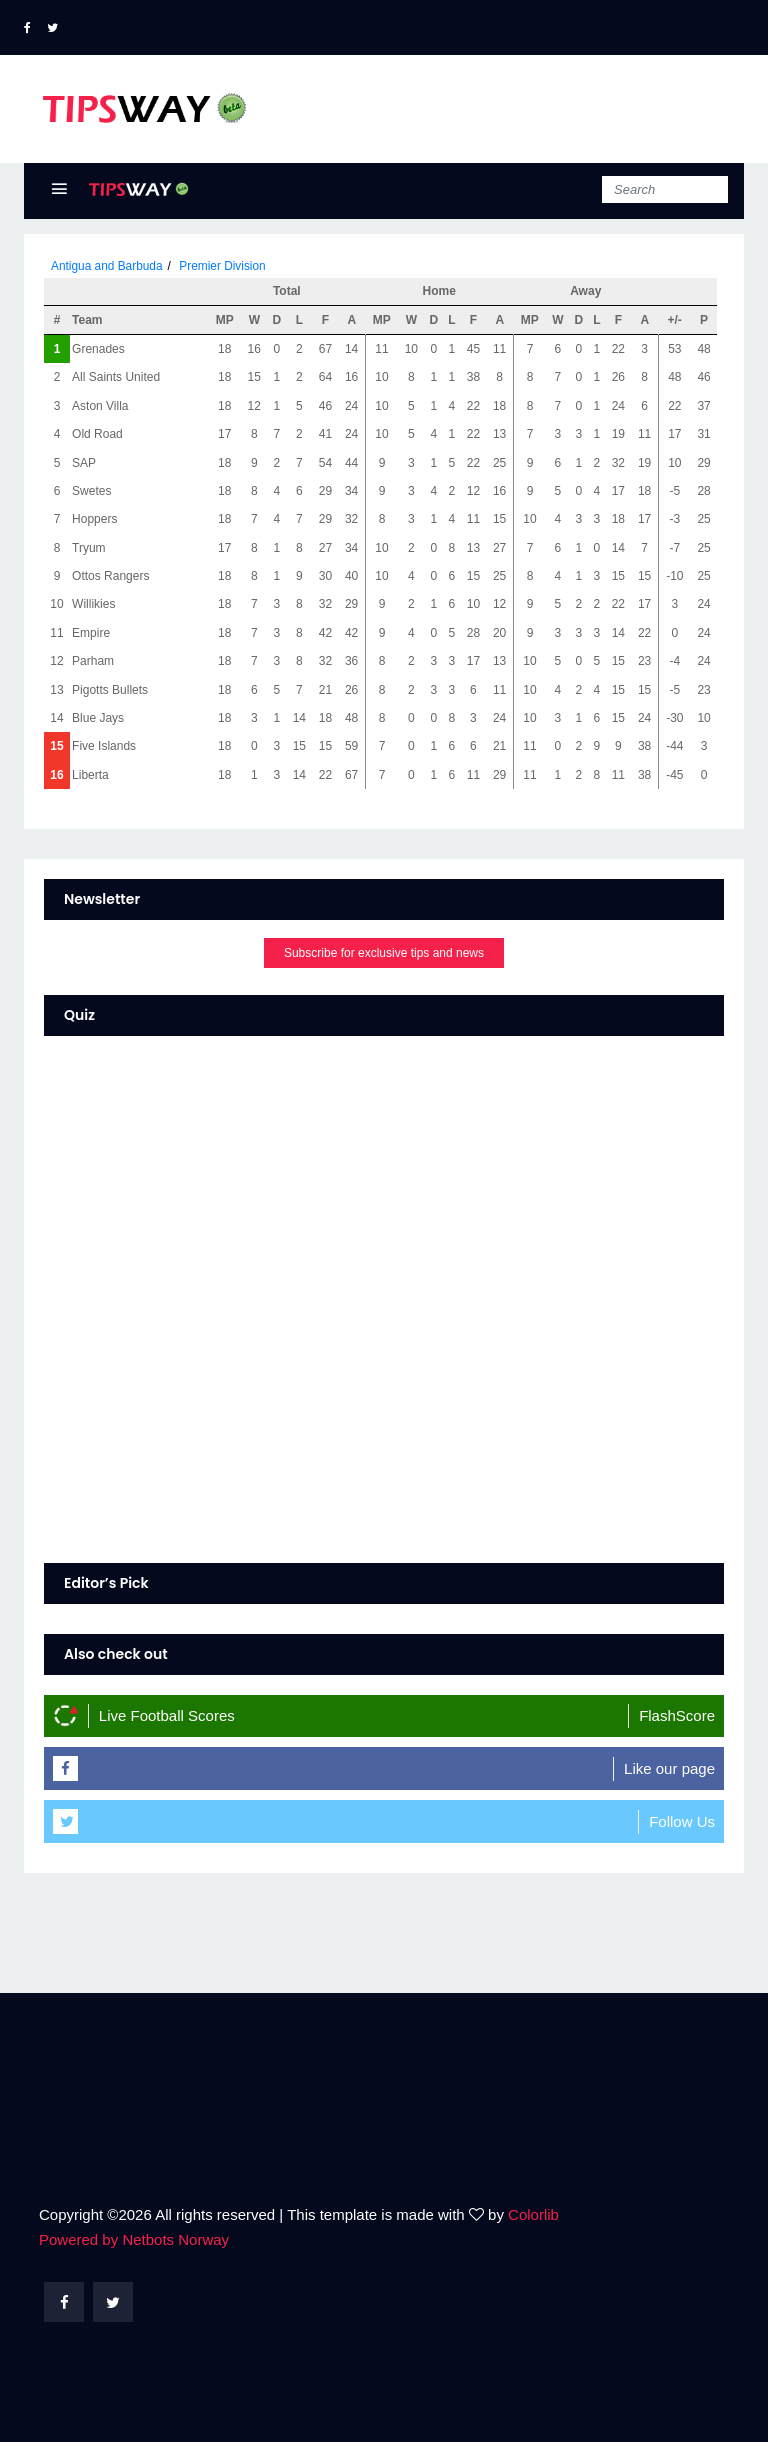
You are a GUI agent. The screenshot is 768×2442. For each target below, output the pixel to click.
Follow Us (682, 1821)
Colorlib (533, 2214)
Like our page (669, 1768)
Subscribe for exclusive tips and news (384, 953)
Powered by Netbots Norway (134, 2239)
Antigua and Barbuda (107, 266)
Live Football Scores (167, 1715)
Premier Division (223, 266)
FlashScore (677, 1715)
